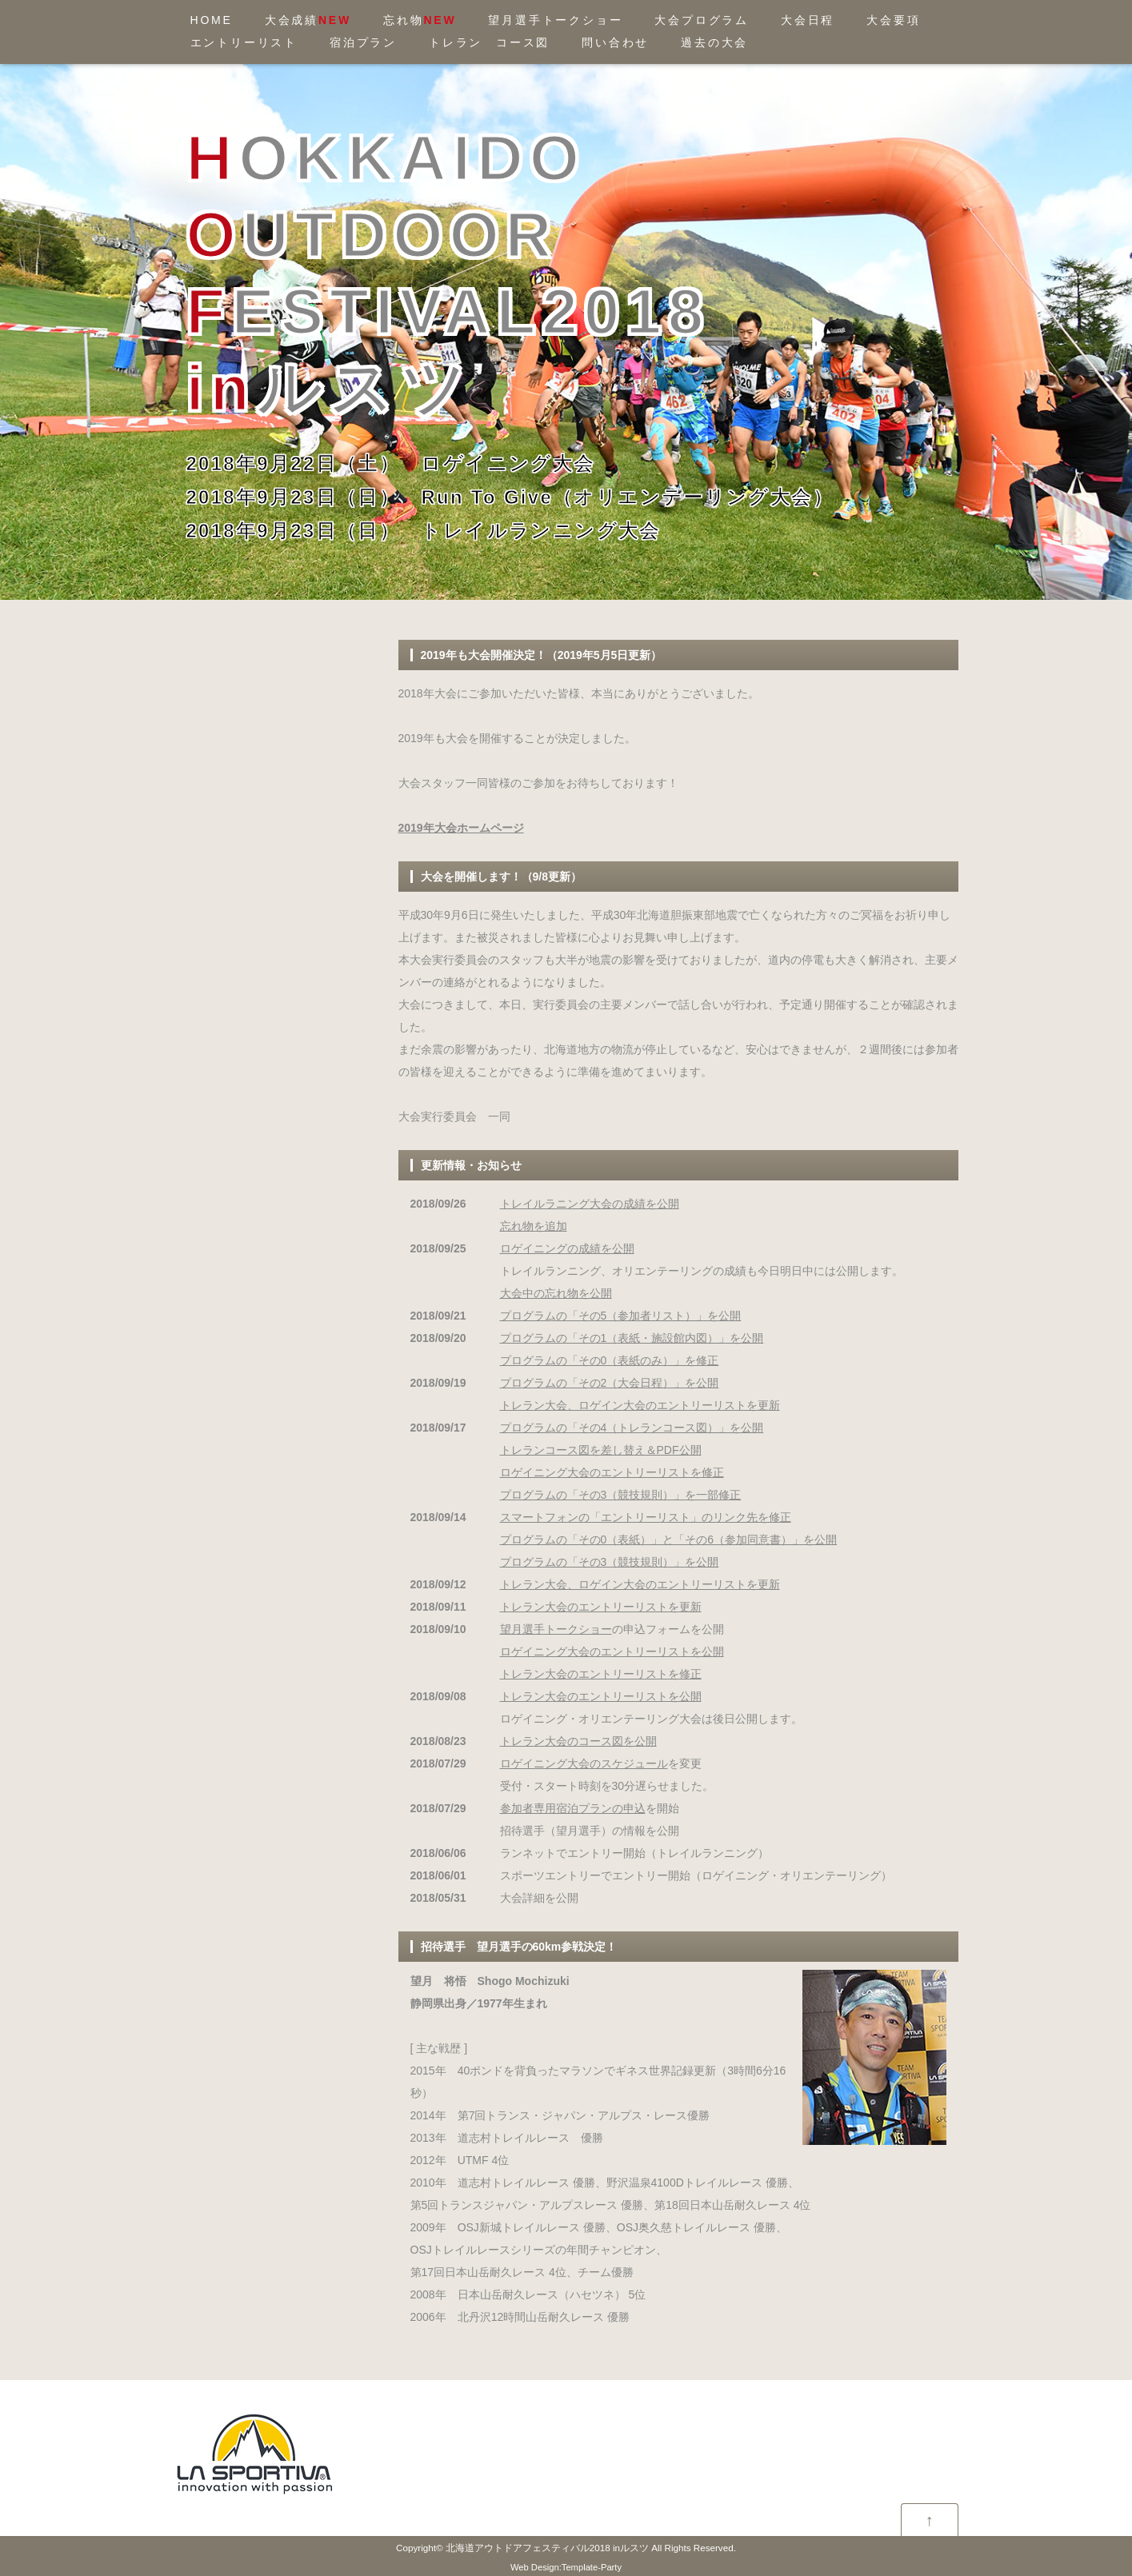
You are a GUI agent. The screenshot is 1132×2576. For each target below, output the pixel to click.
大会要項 (893, 20)
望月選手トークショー (555, 20)
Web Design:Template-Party (566, 2567)
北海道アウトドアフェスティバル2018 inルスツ (547, 2547)
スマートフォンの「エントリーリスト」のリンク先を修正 (645, 1517)
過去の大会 (714, 42)
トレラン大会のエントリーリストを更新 (601, 1606)
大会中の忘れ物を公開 (556, 1293)
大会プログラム (701, 20)
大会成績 (308, 20)
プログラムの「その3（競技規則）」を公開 (609, 1562)
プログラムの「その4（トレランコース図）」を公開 (632, 1427)
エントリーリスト (244, 42)
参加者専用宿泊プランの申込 (573, 1808)
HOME (211, 20)
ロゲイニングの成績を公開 (567, 1248)
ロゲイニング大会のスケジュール (584, 1763)
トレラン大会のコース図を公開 (578, 1741)
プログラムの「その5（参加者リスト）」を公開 (621, 1315)
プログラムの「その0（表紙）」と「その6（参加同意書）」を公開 (669, 1539)
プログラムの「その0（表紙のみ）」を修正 (609, 1360)
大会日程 (807, 20)
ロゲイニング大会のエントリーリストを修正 (612, 1472)
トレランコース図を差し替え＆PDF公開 (601, 1450)
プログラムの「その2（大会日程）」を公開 (609, 1382)
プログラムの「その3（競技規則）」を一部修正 (621, 1494)
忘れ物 (419, 20)
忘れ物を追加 (533, 1226)
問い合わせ (615, 42)
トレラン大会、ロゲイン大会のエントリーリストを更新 (640, 1405)
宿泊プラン (363, 42)
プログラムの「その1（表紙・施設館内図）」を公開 (632, 1338)
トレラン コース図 (489, 42)
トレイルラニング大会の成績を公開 (589, 1203)
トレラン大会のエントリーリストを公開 (601, 1696)
